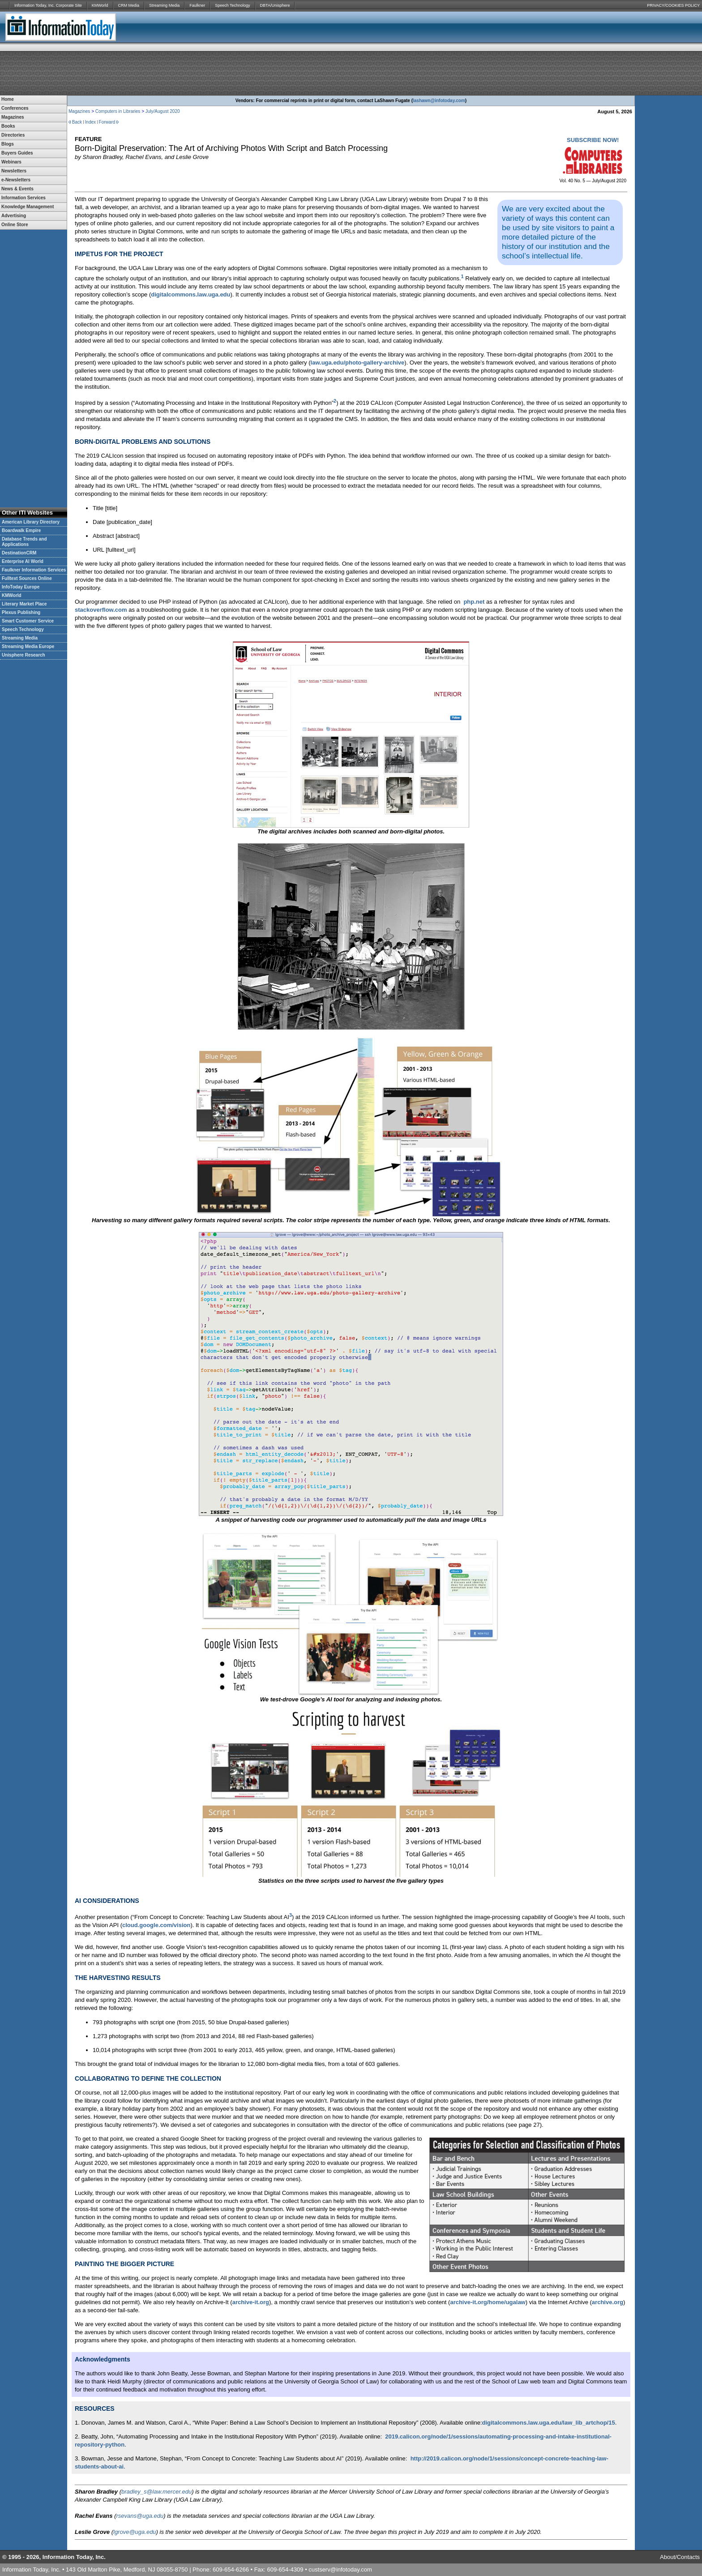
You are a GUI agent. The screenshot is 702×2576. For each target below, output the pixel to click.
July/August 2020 (163, 111)
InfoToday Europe (20, 586)
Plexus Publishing (21, 612)
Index (90, 122)
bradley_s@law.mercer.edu (156, 2491)
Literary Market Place (24, 603)
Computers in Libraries (118, 111)
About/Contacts (680, 2557)
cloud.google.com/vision (156, 1925)
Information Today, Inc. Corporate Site (48, 5)
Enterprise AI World (22, 561)
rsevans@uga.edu (140, 2515)
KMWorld (100, 5)
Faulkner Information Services (34, 569)
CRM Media (129, 5)
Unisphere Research (23, 655)
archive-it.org (250, 2302)
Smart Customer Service (28, 620)
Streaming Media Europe (28, 646)
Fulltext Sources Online (27, 578)
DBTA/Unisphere (275, 5)
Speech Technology (232, 5)
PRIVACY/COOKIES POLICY (673, 5)
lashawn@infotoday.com (439, 100)
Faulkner (197, 5)
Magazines (79, 111)
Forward (107, 122)
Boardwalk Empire (21, 530)
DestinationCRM (19, 552)
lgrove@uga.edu (134, 2532)
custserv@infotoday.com (340, 2569)
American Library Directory (31, 521)
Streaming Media (164, 5)
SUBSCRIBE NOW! (593, 140)
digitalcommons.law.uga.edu (190, 294)
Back (77, 122)
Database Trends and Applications (24, 542)
